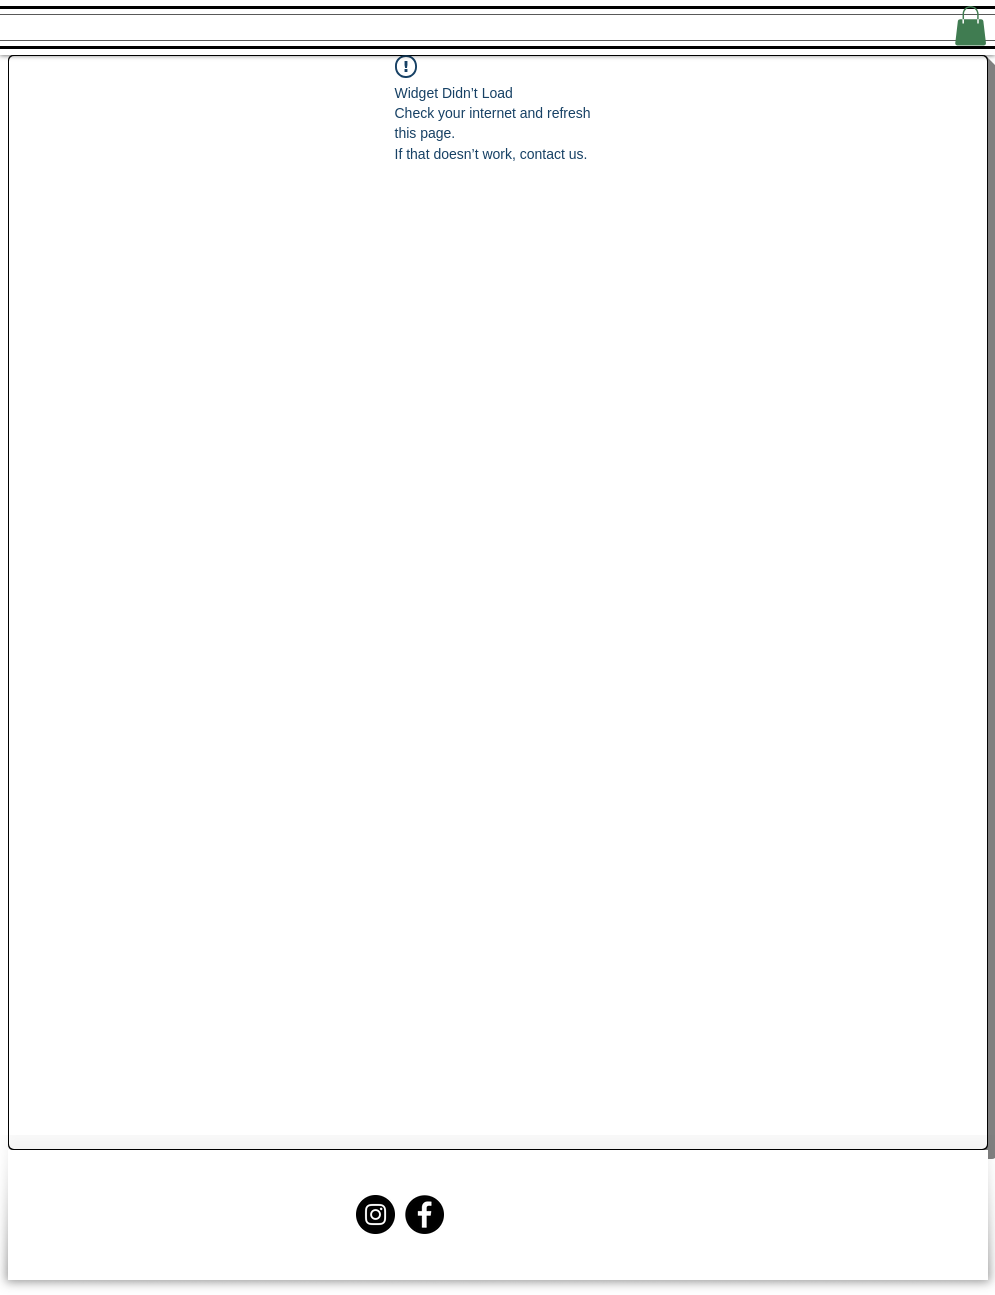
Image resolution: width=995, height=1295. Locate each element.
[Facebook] (424, 1214)
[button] (970, 25)
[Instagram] (375, 1214)
